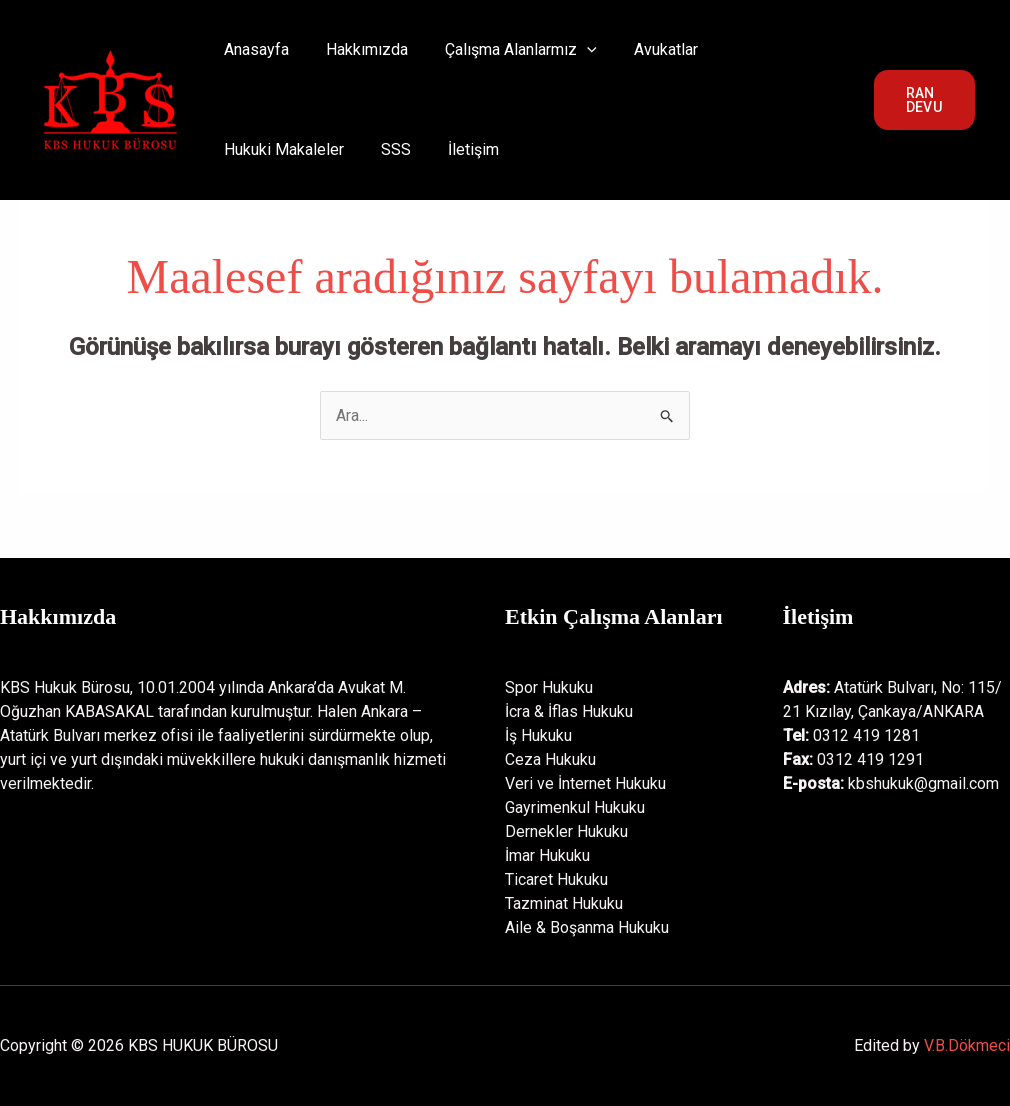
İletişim (308, 149)
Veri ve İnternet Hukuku (585, 783)
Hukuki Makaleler (772, 49)
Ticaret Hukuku (556, 879)
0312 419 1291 (870, 759)
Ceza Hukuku (550, 759)
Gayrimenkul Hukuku (575, 807)
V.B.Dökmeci (967, 1045)
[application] (574, 50)
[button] (922, 100)
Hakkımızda (359, 49)
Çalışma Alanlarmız (508, 50)
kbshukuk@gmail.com (923, 783)
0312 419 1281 (866, 735)
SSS (236, 149)
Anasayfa (253, 49)
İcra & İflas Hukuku (569, 711)
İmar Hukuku (547, 855)
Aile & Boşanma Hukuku (587, 927)
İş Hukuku (538, 735)
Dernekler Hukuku (566, 831)
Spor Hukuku (549, 687)
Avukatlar (648, 49)
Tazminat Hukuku (564, 903)
